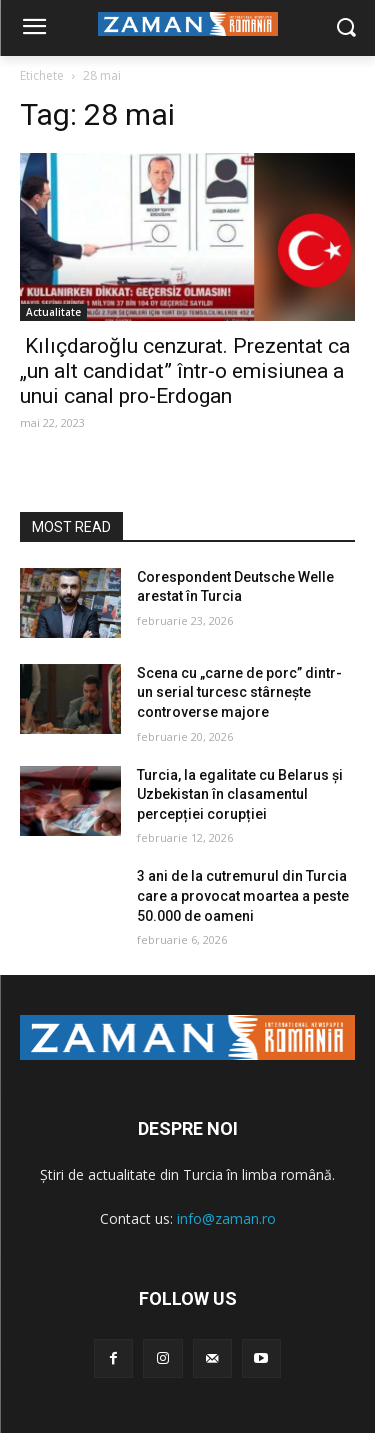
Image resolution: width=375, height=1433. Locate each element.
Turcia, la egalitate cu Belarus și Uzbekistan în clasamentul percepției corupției (240, 794)
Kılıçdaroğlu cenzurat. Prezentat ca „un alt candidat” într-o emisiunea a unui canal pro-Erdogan (187, 371)
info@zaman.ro (226, 1218)
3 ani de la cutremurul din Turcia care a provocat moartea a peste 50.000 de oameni (243, 895)
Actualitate (53, 312)
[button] (345, 28)
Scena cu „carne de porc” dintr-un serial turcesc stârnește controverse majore (239, 692)
